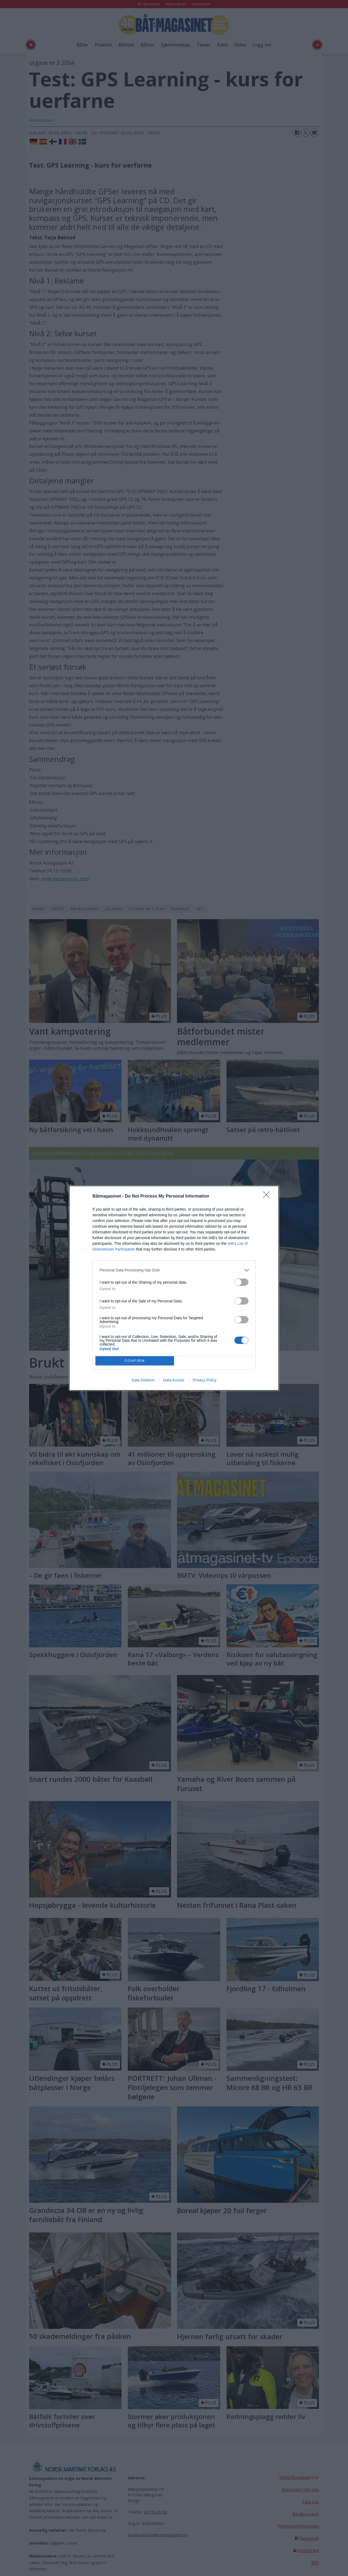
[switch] (241, 1282)
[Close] (268, 1196)
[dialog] (174, 1288)
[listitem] (174, 1270)
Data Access (173, 1380)
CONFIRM (135, 1361)
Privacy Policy (204, 1380)
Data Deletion (143, 1380)
